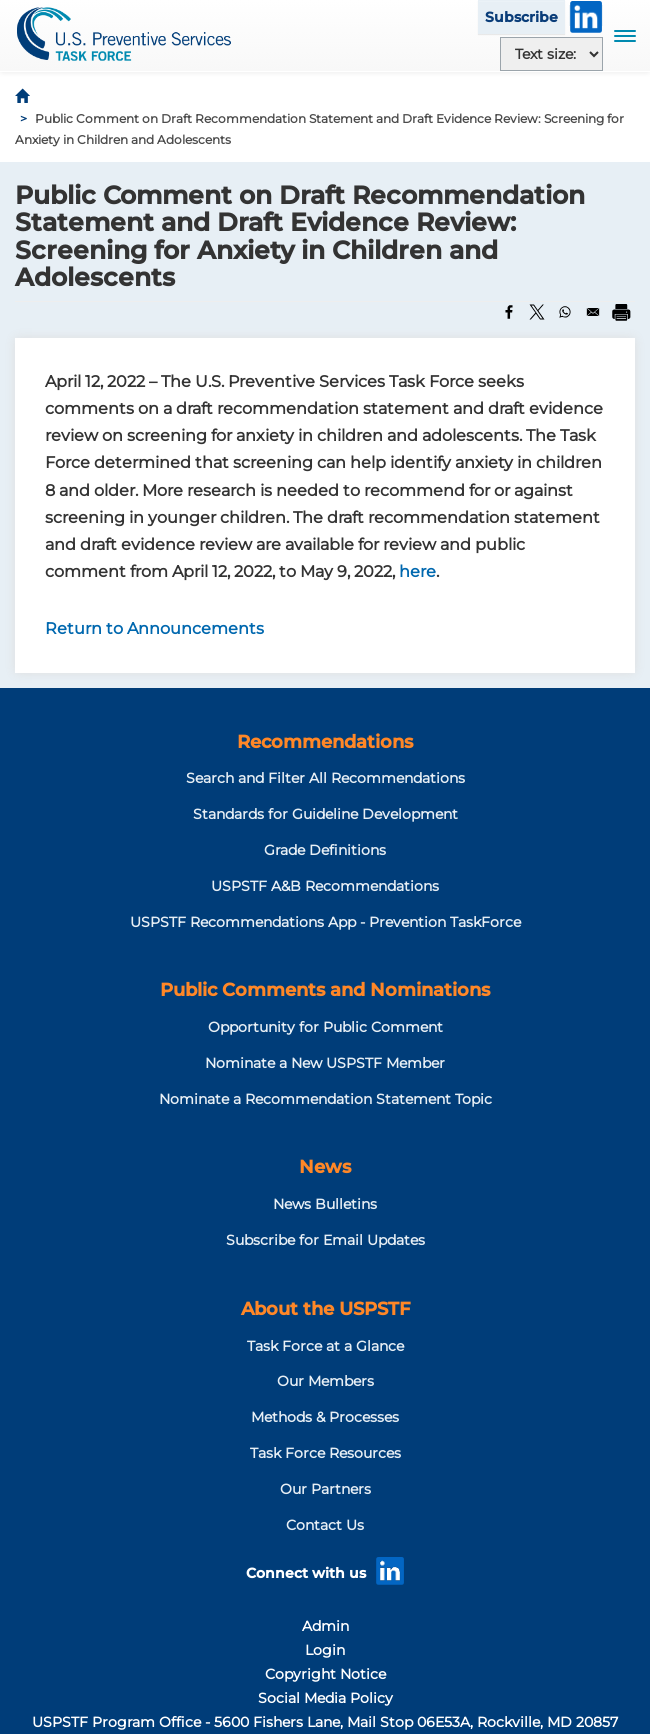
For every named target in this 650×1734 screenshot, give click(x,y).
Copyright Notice (325, 1674)
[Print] (621, 312)
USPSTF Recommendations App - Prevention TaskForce (325, 922)
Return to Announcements (154, 628)
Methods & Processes (325, 1417)
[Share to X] (537, 312)
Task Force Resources (325, 1453)
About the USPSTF (325, 1309)
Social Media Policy (325, 1698)
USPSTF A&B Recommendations (325, 886)
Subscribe (521, 17)
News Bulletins (325, 1204)
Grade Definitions (325, 850)
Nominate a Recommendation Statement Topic (325, 1099)
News (325, 1167)
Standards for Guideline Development (325, 814)
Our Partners (325, 1489)
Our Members (325, 1381)
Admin (325, 1626)
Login (325, 1650)
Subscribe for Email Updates (325, 1240)
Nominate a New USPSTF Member (325, 1063)
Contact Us (325, 1525)
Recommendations (325, 742)
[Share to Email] (593, 312)
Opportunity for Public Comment (325, 1027)
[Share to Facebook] (509, 312)
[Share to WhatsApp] (565, 312)
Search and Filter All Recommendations (325, 778)
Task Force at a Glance (325, 1346)
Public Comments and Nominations (325, 990)
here (417, 571)
